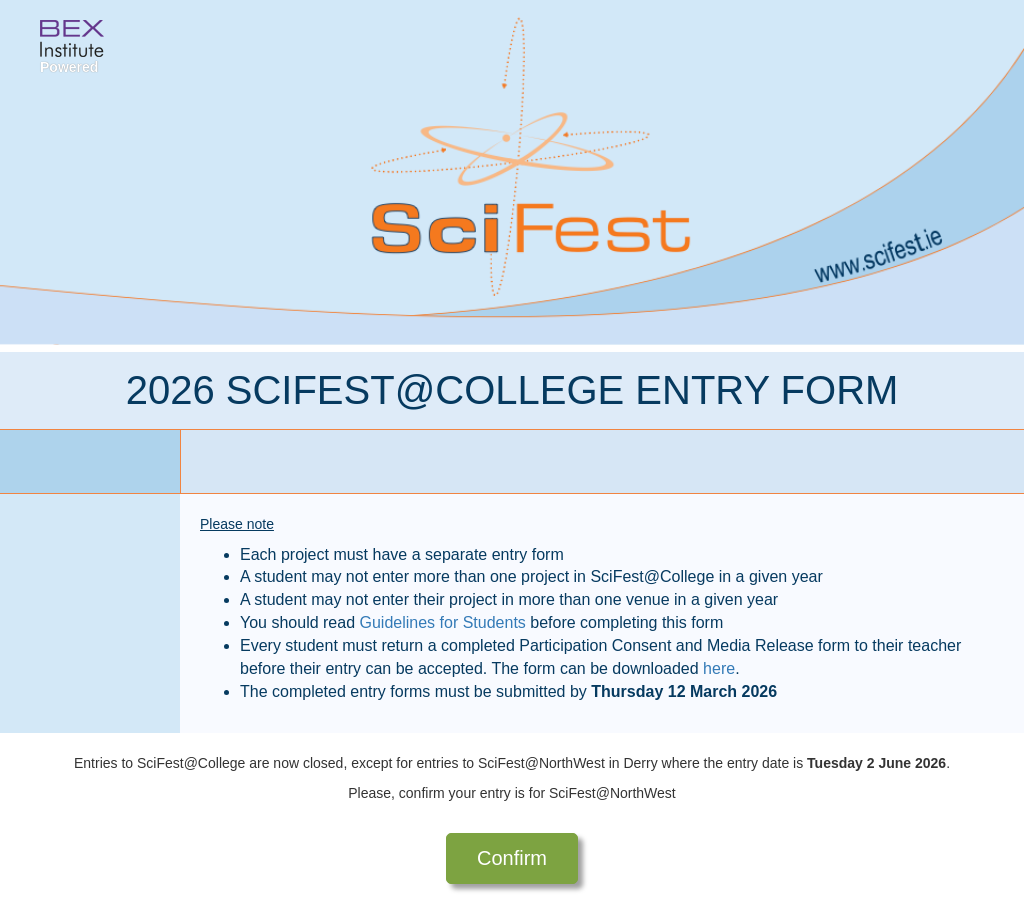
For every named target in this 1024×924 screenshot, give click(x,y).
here (719, 668)
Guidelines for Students (443, 622)
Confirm (512, 858)
